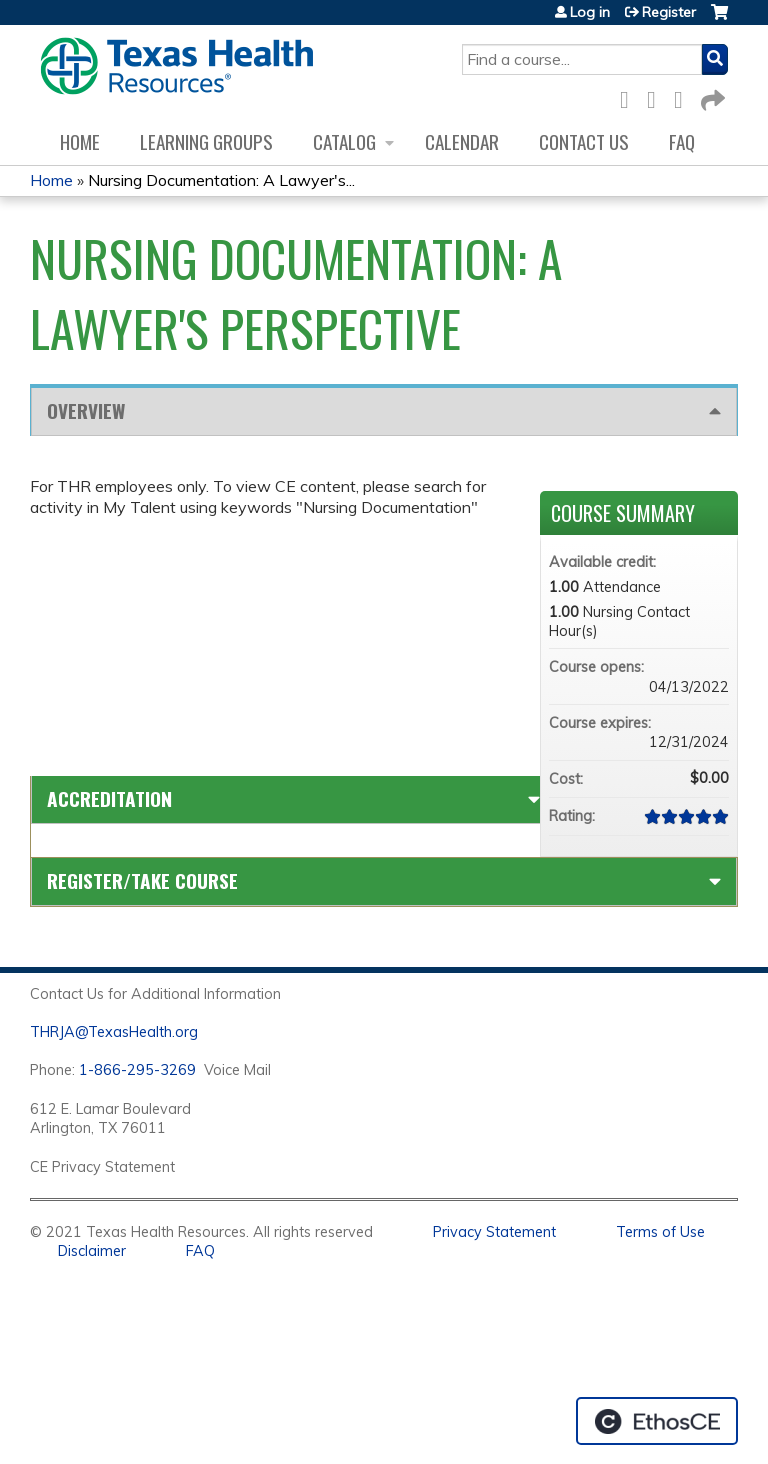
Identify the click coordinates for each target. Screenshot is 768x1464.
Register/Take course (142, 880)
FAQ (682, 141)
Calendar (462, 141)
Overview (86, 410)
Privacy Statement (494, 1232)
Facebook (630, 96)
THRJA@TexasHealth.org (114, 1032)
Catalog (344, 141)
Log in (590, 12)
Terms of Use (660, 1232)
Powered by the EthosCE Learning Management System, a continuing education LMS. (657, 1421)
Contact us (584, 141)
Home (80, 141)
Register (669, 12)
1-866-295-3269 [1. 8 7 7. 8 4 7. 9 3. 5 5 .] (137, 1070)
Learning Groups (206, 141)
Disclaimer (92, 1251)
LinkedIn (684, 96)
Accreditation (109, 798)
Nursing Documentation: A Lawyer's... (221, 180)
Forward (711, 96)
